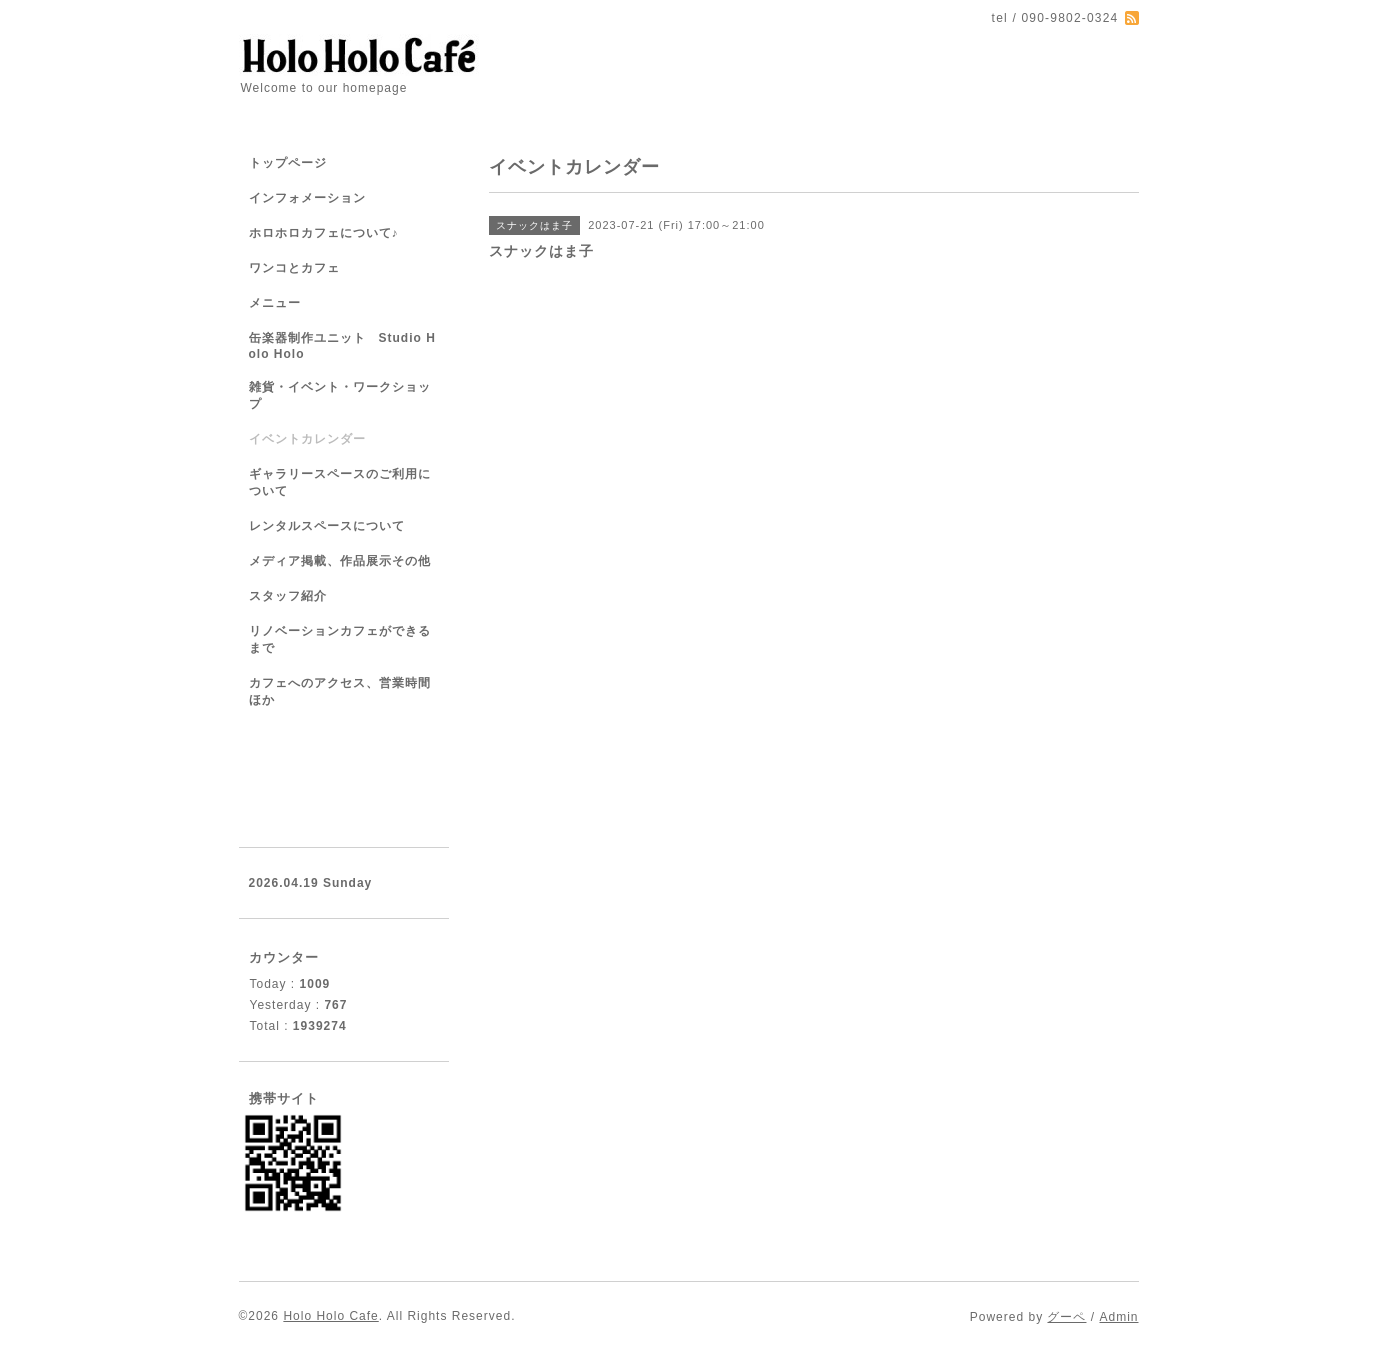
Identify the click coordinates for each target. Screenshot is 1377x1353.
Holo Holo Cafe (330, 1316)
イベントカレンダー (307, 439)
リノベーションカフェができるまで (340, 639)
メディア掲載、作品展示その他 (340, 561)
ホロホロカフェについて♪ (324, 233)
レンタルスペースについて (327, 526)
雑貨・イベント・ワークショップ (340, 395)
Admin (1118, 1317)
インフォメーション (307, 198)
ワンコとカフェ (294, 268)
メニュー (275, 303)
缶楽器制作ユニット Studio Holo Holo (342, 346)
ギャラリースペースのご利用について (340, 482)
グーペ (1066, 1317)
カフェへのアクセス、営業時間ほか (340, 691)
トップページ (288, 163)
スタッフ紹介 (288, 596)
